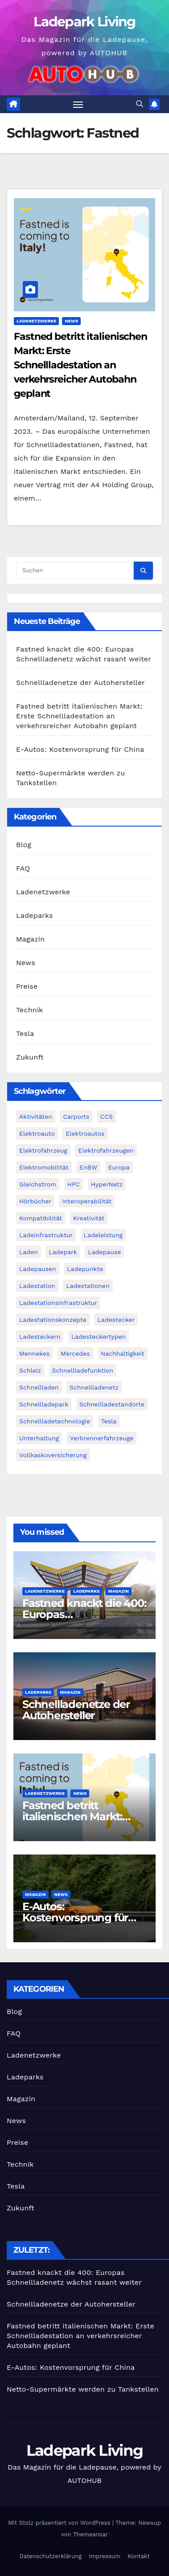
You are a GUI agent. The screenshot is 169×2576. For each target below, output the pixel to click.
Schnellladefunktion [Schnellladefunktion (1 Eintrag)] (82, 1370)
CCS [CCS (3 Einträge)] (106, 1116)
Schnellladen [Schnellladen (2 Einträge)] (39, 1387)
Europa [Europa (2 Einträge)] (119, 1167)
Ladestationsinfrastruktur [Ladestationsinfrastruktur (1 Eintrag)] (58, 1302)
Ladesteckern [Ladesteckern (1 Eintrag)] (39, 1336)
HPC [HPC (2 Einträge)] (73, 1184)
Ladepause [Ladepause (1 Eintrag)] (104, 1251)
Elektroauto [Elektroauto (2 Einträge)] (37, 1133)
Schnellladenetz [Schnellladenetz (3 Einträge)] (94, 1387)
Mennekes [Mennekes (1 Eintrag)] (34, 1353)
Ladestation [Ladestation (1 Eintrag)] (37, 1285)
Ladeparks (34, 915)
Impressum (104, 2556)
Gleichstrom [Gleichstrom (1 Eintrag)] (37, 1184)
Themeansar (90, 2534)
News (71, 320)
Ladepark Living (84, 21)
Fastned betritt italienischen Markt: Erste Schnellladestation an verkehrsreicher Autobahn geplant (80, 364)
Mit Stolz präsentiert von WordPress (60, 2522)
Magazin (30, 939)
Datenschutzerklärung (50, 2556)
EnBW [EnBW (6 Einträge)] (88, 1167)
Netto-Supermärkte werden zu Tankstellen (83, 2389)
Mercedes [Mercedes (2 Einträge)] (75, 1353)
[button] (139, 104)
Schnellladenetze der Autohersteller (80, 682)
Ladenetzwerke (36, 320)
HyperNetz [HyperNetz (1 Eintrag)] (107, 1184)
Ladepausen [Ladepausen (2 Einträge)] (37, 1268)
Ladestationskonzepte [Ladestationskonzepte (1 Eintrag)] (53, 1319)
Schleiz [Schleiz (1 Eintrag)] (30, 1370)
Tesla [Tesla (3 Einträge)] (109, 1421)
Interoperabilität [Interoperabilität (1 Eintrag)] (86, 1201)
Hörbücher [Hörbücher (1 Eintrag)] (35, 1201)
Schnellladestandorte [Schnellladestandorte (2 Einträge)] (111, 1404)
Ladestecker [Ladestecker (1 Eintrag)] (116, 1319)
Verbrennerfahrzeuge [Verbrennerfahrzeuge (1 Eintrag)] (102, 1438)
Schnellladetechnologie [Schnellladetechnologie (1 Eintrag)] (54, 1421)
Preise (26, 986)
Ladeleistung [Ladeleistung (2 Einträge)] (103, 1235)
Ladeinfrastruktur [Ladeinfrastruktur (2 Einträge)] (46, 1235)
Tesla (25, 1033)
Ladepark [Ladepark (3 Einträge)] (63, 1251)
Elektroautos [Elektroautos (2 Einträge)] (85, 1133)
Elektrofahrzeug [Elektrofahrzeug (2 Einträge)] (43, 1150)
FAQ (23, 868)
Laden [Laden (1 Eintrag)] (28, 1251)
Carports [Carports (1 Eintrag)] (76, 1116)
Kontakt (138, 2556)
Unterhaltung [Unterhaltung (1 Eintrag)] (39, 1438)
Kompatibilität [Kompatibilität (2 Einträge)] (40, 1218)
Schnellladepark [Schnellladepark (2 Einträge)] (43, 1404)
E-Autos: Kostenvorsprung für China (80, 749)
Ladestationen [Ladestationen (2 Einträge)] (87, 1285)
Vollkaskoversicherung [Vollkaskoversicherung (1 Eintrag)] (53, 1455)
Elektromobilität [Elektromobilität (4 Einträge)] (44, 1167)
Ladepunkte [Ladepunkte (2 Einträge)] (85, 1268)
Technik (29, 1010)
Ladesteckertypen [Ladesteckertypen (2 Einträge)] (98, 1336)
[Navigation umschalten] (78, 104)
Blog (23, 844)
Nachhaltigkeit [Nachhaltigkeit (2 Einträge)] (122, 1353)
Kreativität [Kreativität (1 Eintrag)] (88, 1218)
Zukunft (30, 1057)
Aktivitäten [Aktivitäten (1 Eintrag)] (35, 1116)
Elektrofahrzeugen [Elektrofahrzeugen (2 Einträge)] (106, 1150)
